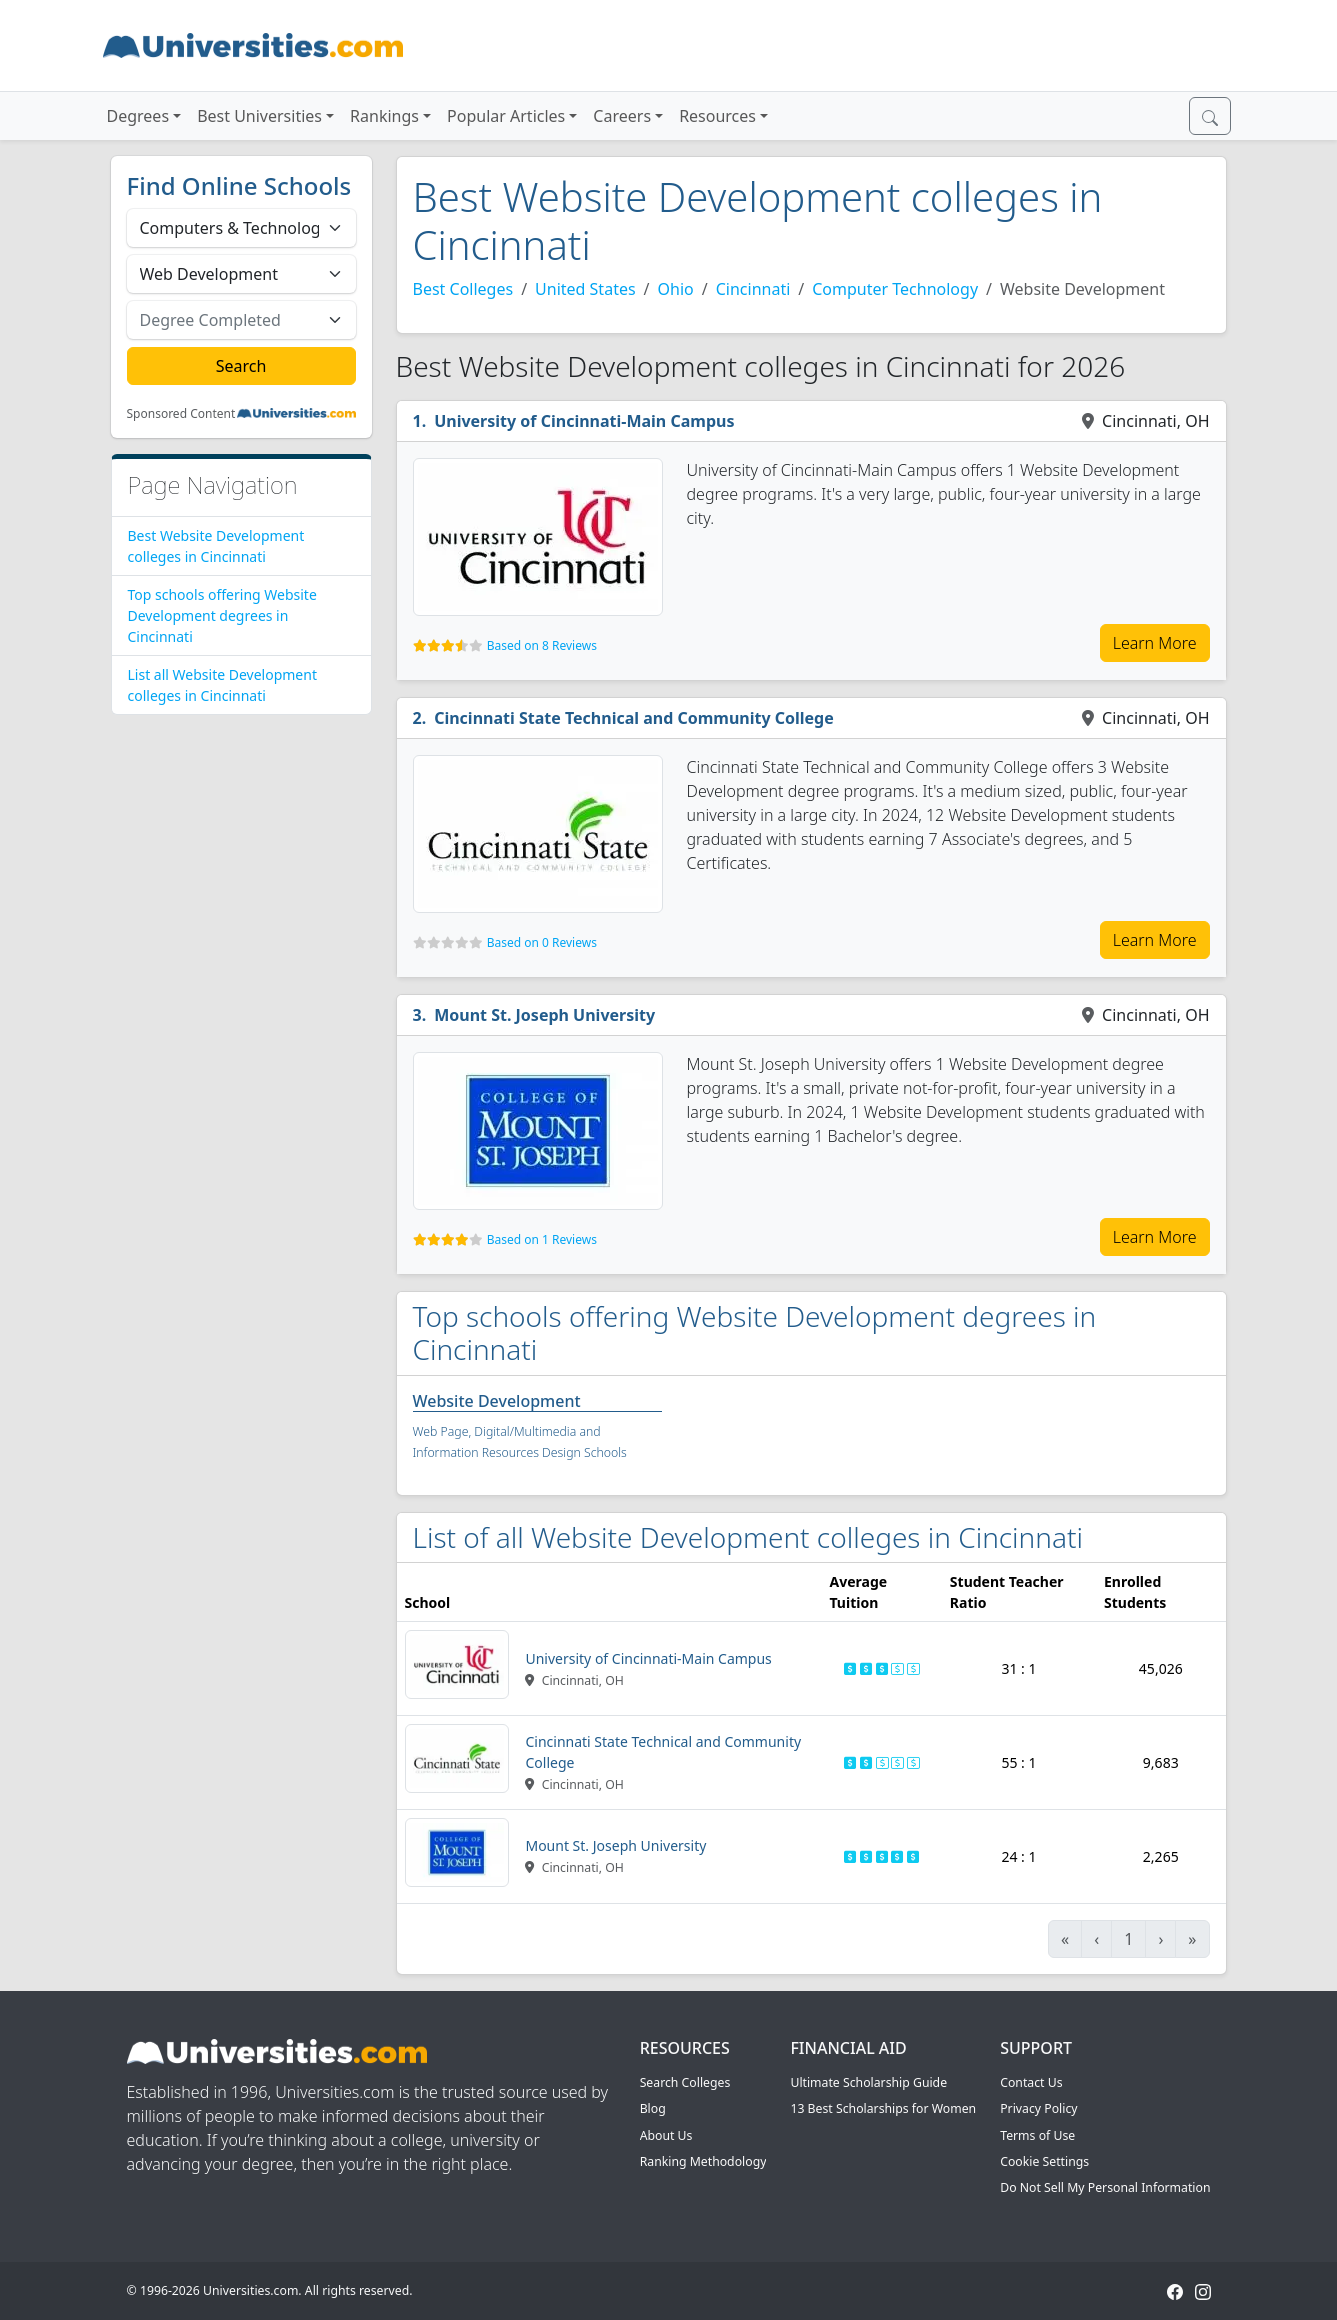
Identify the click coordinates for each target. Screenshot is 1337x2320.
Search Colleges (685, 2082)
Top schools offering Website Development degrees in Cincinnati (222, 615)
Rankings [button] (384, 116)
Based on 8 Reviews (542, 645)
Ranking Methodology (703, 2161)
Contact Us (1031, 2082)
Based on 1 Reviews (542, 1239)
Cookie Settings (1044, 2161)
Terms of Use (1037, 2135)
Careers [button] (622, 116)
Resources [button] (717, 116)
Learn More (1155, 643)
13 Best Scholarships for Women (883, 2108)
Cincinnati (753, 289)
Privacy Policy (1038, 2108)
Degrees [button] (138, 116)
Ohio (676, 289)
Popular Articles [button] (506, 116)
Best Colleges (463, 289)
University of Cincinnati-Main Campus (584, 421)
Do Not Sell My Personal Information (1105, 2187)
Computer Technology (895, 289)
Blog (653, 2108)
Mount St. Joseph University (544, 1015)
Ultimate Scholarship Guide (868, 2082)
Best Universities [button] (259, 116)
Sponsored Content (181, 414)
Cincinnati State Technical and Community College (634, 718)
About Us (666, 2135)
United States (585, 289)
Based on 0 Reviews (542, 942)
